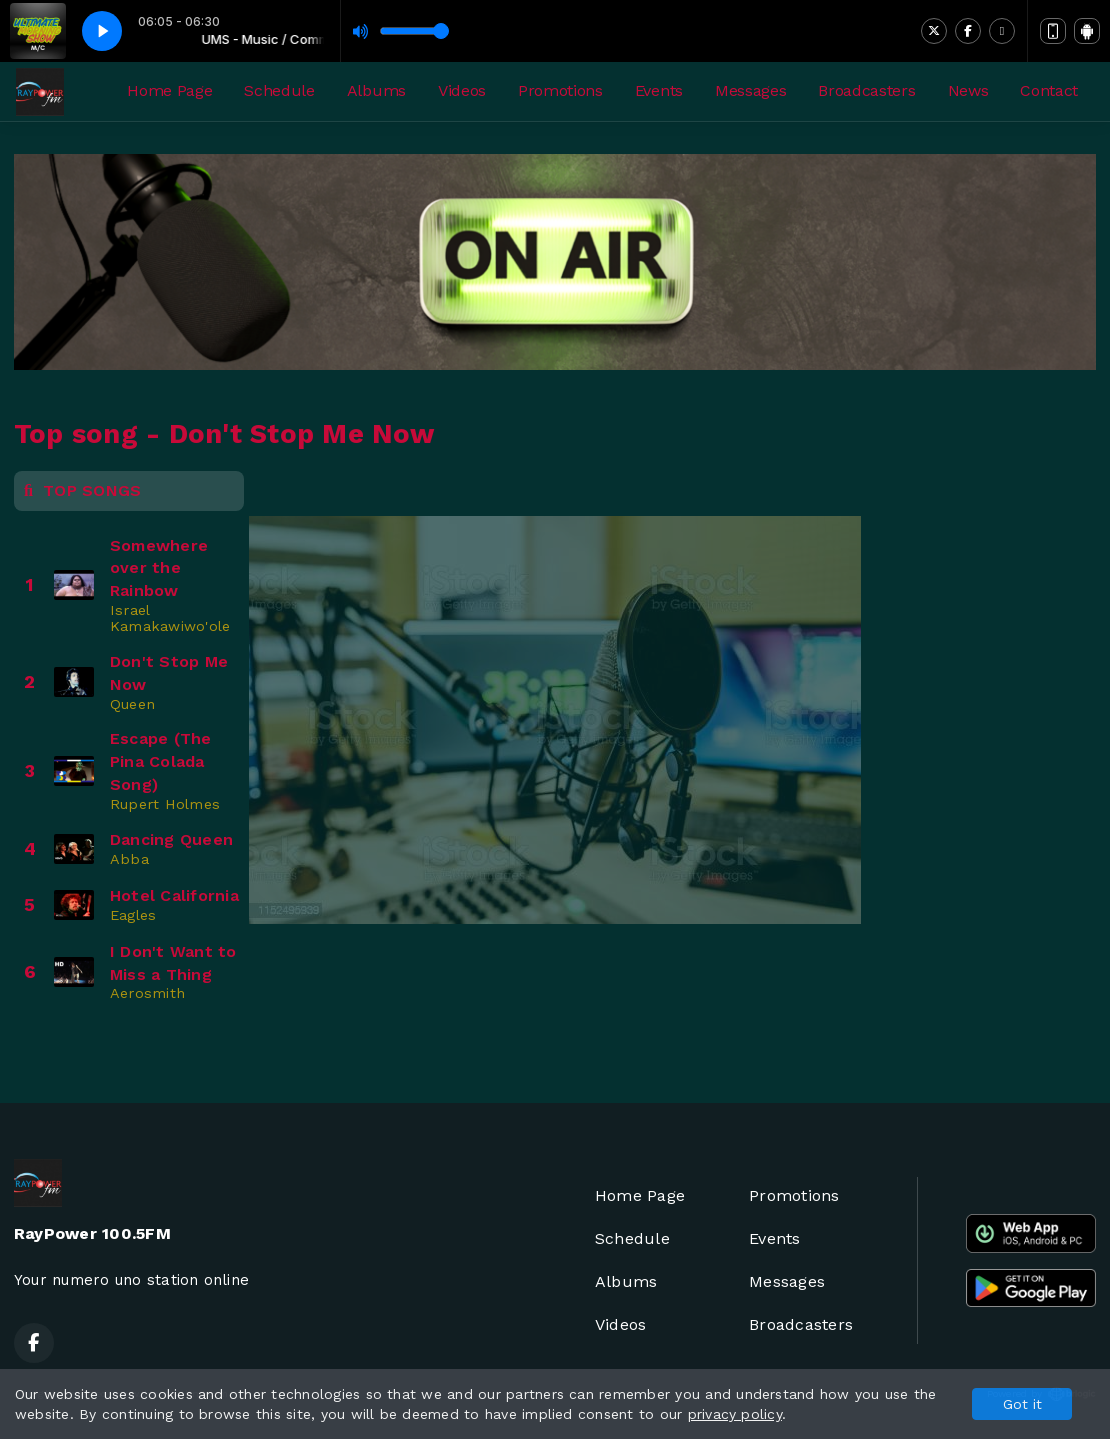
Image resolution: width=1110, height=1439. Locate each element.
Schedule (279, 90)
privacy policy (735, 1414)
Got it (1022, 1404)
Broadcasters (866, 90)
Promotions (560, 90)
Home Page (169, 90)
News (968, 90)
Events (659, 90)
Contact (1049, 90)
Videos (462, 90)
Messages (750, 90)
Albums (376, 90)
